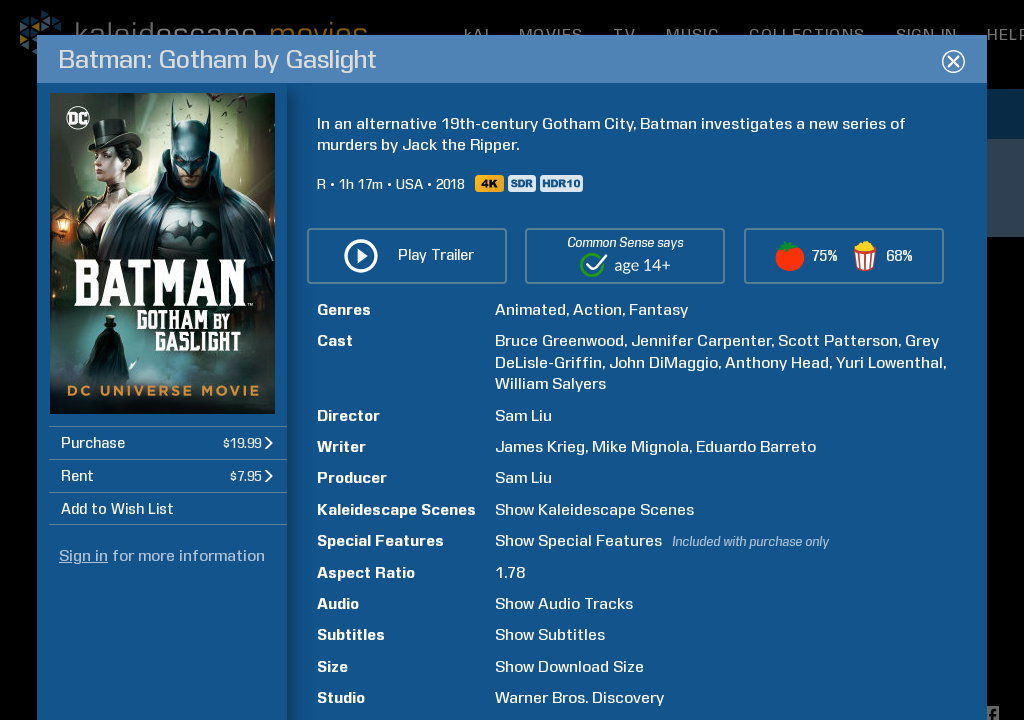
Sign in (83, 555)
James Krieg (540, 446)
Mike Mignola (640, 446)
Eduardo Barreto (756, 446)
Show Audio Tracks (564, 603)
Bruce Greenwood (559, 340)
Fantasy (658, 309)
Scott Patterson (838, 340)
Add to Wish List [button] (117, 509)
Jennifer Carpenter (701, 340)
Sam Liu (523, 415)
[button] (168, 442)
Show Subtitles (550, 634)
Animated (530, 309)
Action (597, 309)
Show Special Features (578, 540)
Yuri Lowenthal (889, 362)
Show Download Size (569, 666)
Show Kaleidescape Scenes (594, 509)
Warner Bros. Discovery (579, 697)
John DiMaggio (663, 362)
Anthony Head (777, 362)
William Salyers (550, 383)
